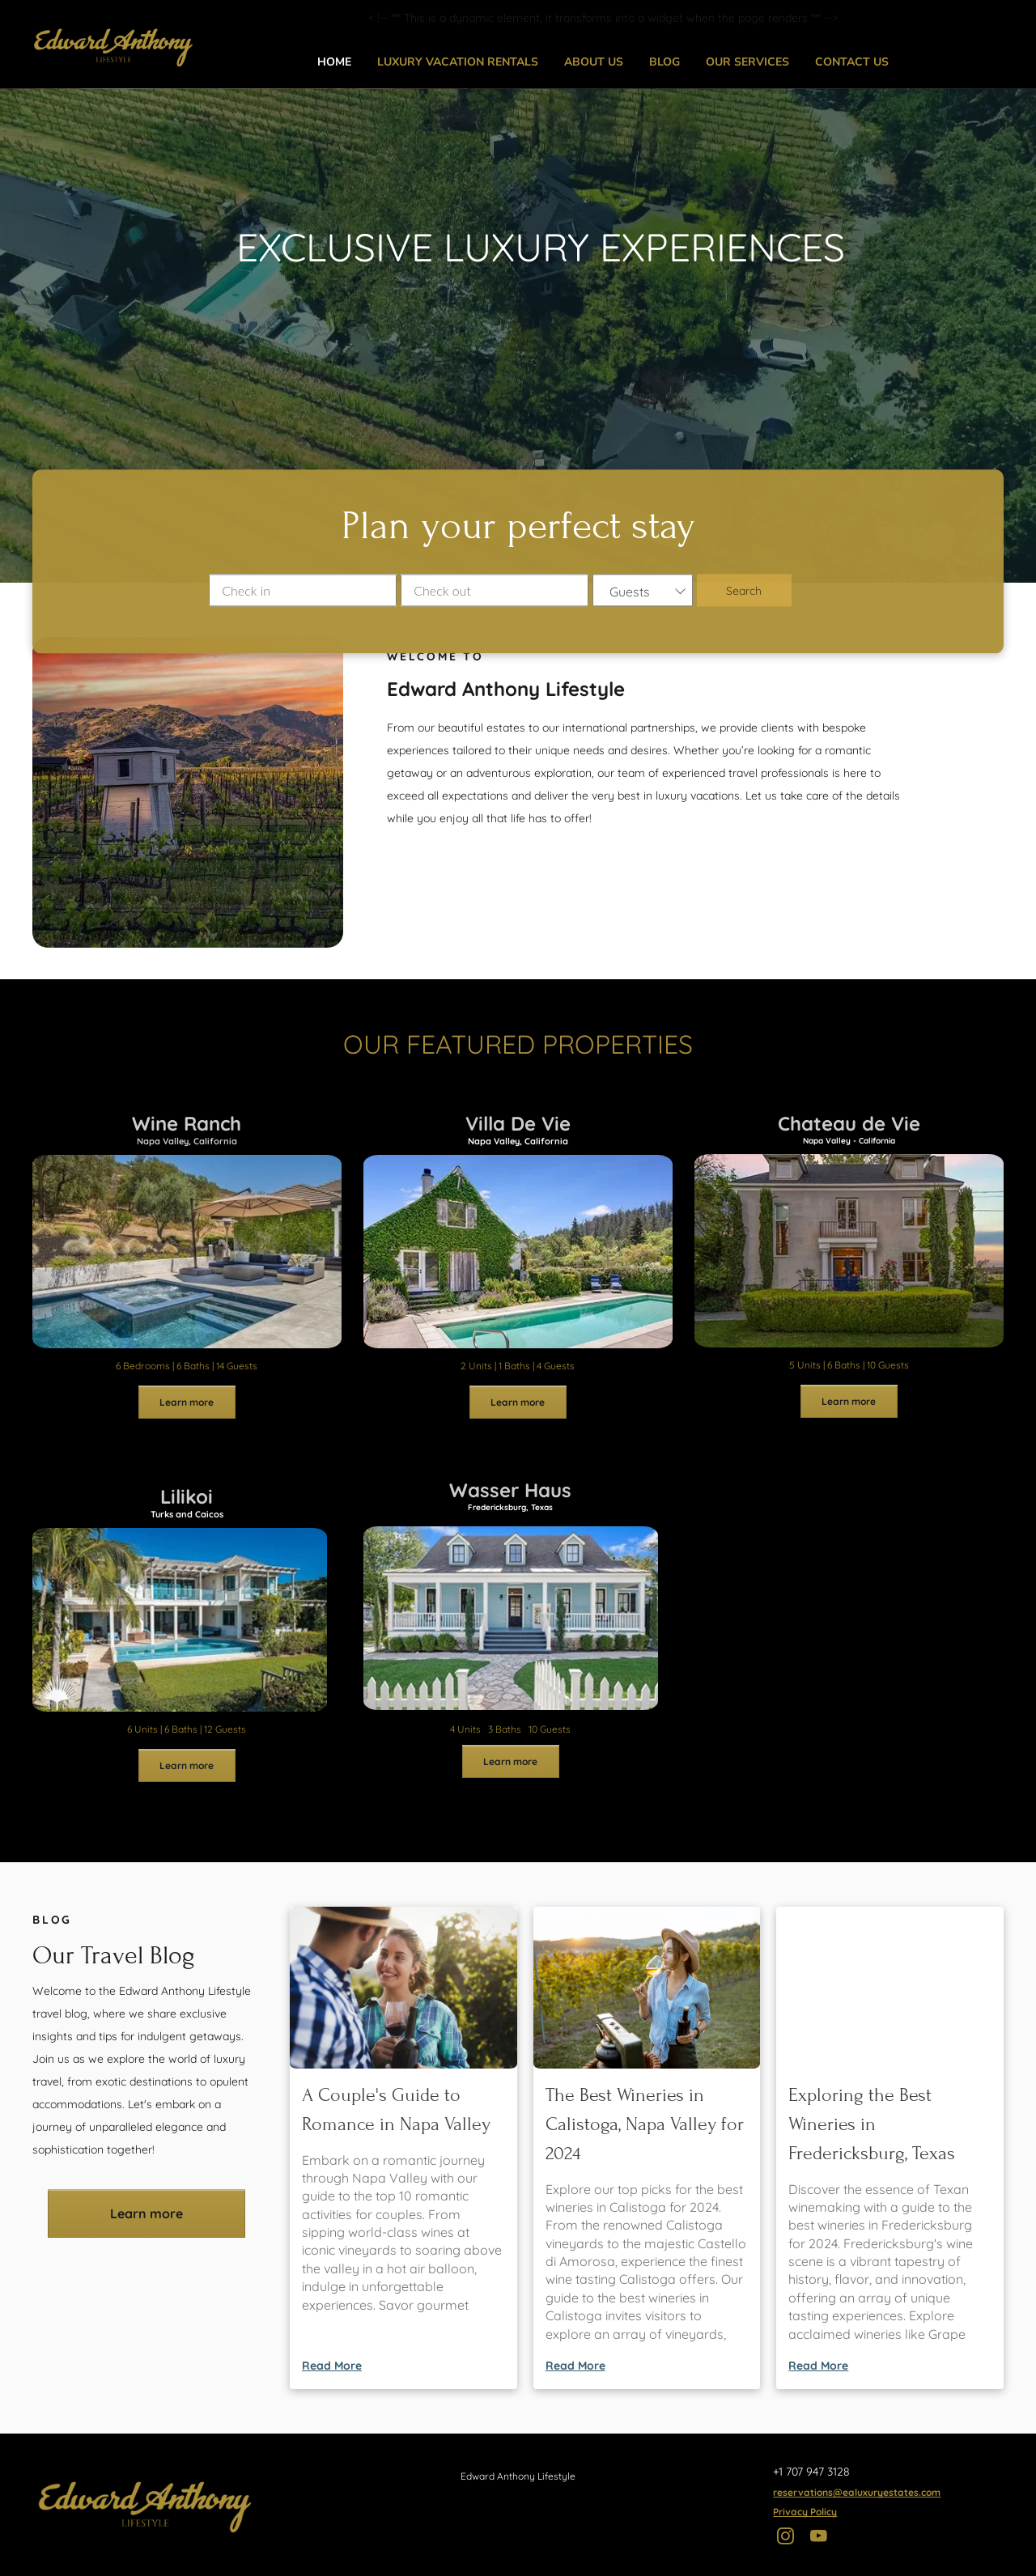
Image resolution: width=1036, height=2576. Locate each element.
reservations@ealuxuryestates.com (856, 2492)
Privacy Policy (805, 2512)
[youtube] (818, 2538)
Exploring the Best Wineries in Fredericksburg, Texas (871, 2124)
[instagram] (785, 2538)
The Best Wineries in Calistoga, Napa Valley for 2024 (645, 2124)
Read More (332, 2365)
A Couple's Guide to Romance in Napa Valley (396, 2109)
